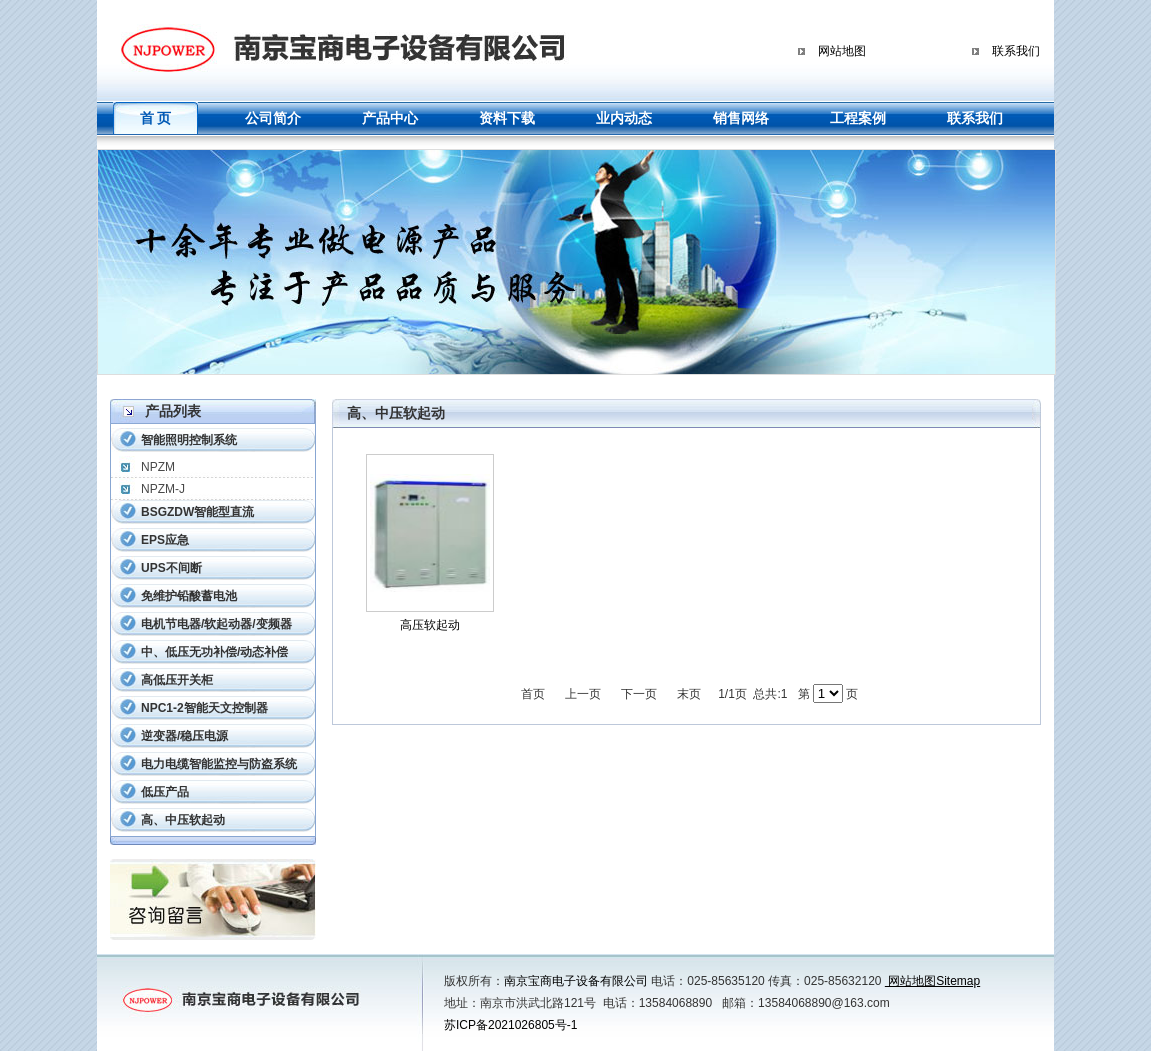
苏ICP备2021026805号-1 (510, 1025)
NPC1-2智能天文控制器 (204, 708)
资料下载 (507, 118)
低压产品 (165, 792)
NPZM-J (163, 489)
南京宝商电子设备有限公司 (576, 981)
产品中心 (390, 118)
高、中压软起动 (183, 820)
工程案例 (858, 118)
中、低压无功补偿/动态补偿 (214, 652)
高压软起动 (430, 625)
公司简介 (273, 118)
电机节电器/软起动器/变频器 (216, 624)
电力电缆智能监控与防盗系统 (219, 764)
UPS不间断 (171, 568)
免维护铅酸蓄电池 (189, 596)
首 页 (156, 118)
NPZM (158, 467)
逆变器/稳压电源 (184, 736)
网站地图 (842, 51)
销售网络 (741, 118)
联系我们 (1016, 51)
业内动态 (624, 118)
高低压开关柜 (177, 680)
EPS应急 (165, 540)
